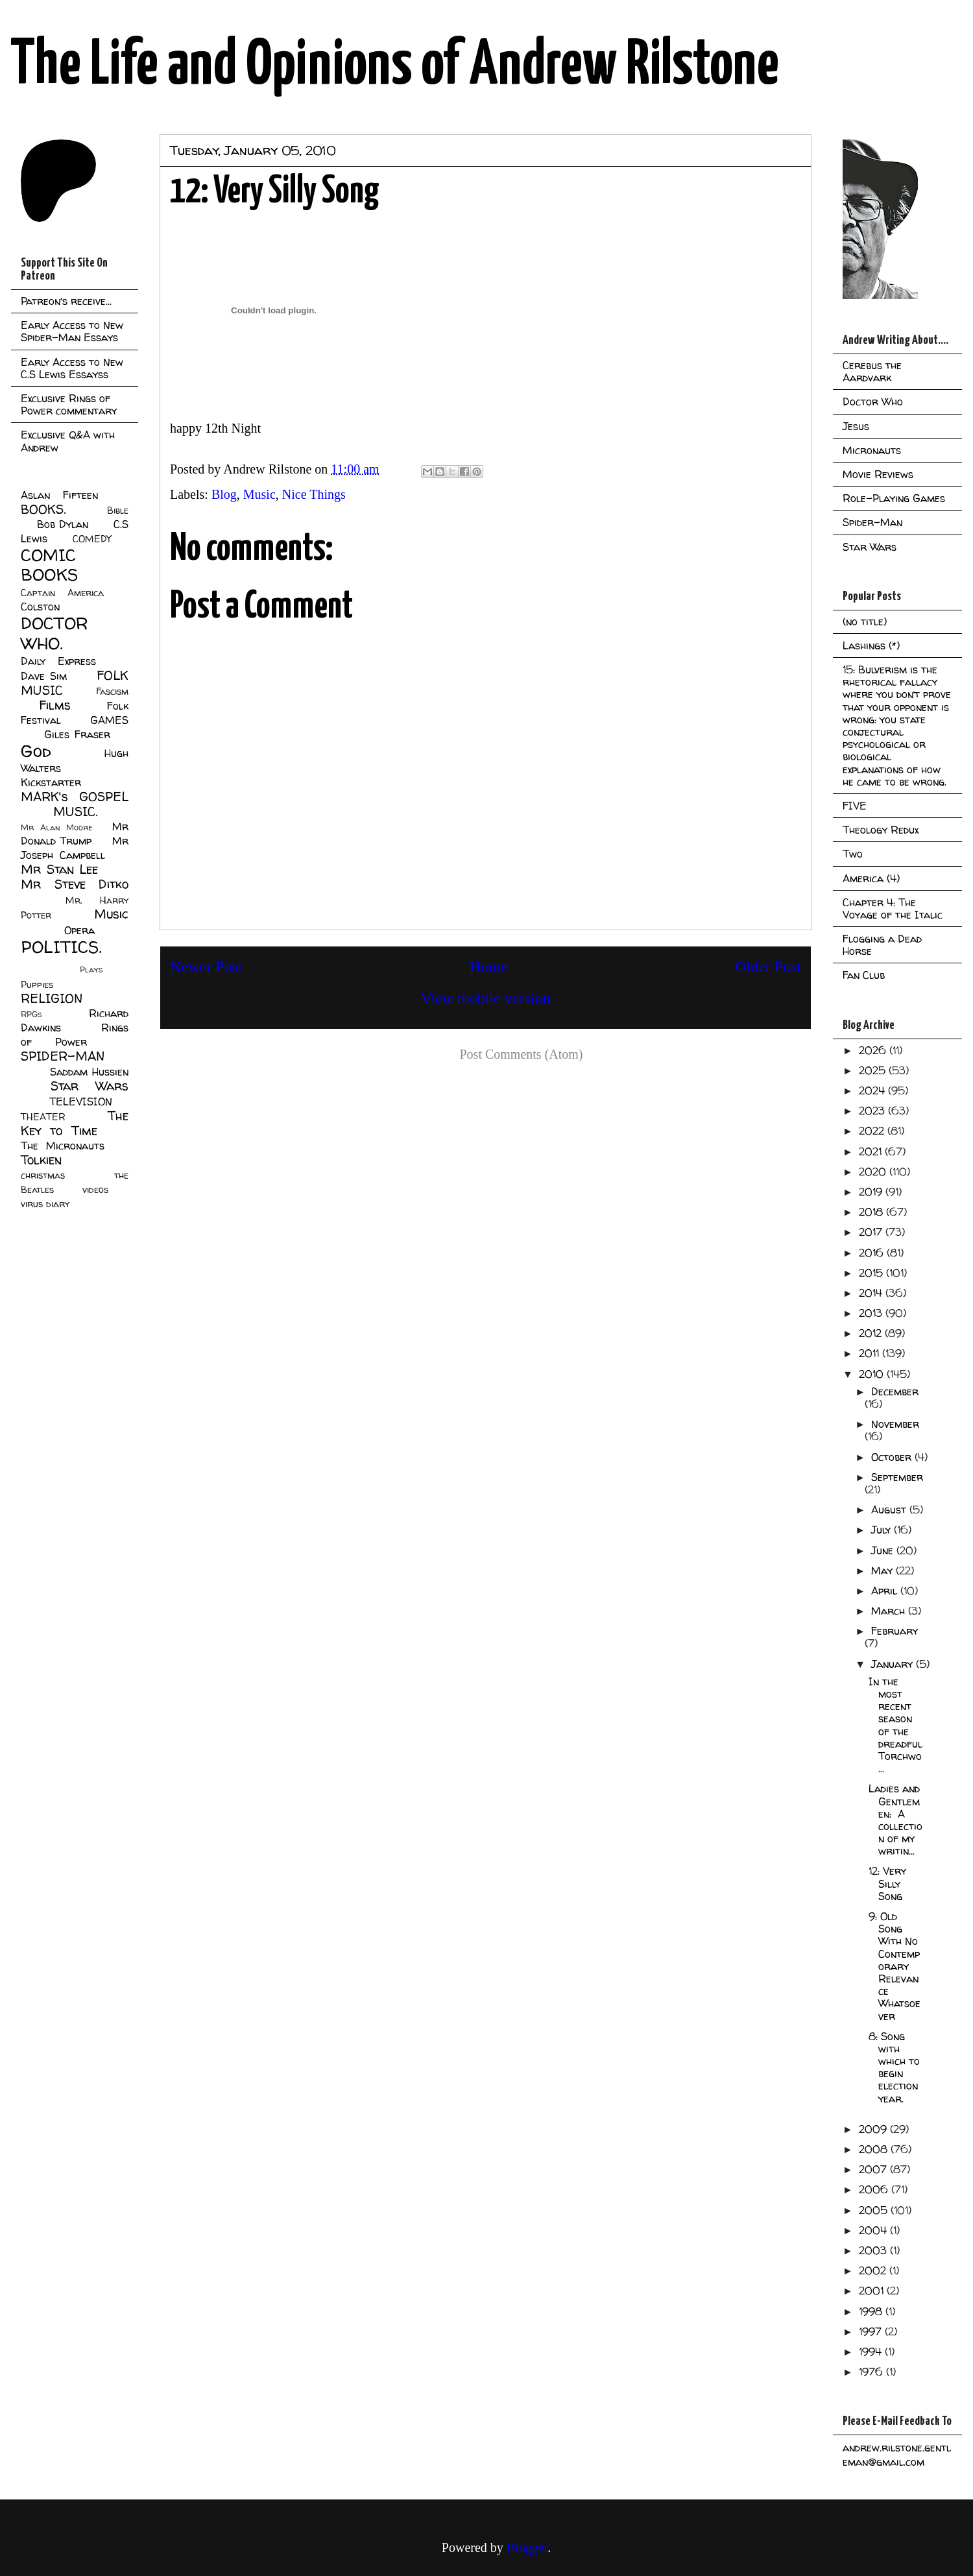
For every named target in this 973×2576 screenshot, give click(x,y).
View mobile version (486, 998)
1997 (872, 2331)
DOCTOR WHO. (54, 633)
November (895, 1424)
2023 (873, 1110)
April (885, 1590)
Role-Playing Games (894, 498)
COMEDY (92, 539)
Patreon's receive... (66, 301)
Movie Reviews (878, 474)
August (890, 1509)
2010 (873, 1374)
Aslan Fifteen (59, 495)
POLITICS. (61, 946)
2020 (874, 1171)
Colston (40, 606)
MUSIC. (75, 811)
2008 (875, 2149)
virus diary (45, 1204)
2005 (875, 2210)
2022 (873, 1131)
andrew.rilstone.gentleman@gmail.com (897, 2454)
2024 (873, 1090)
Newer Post (206, 966)
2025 (874, 1070)
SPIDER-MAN (62, 1056)
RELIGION (51, 998)
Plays (91, 969)
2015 (872, 1273)
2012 (872, 1333)
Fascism (112, 691)
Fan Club (864, 975)
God (36, 751)
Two (853, 854)
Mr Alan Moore (56, 827)
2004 (874, 2230)
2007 (874, 2169)
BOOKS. (43, 509)
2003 (874, 2250)
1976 (872, 2372)
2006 (875, 2189)
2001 (873, 2290)
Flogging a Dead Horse (882, 945)
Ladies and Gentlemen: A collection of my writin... (895, 1819)
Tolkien (41, 1159)
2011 (870, 1353)
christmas (43, 1175)
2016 (873, 1253)
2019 (872, 1192)
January (893, 1664)
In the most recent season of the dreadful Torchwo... (895, 1725)
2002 (874, 2270)
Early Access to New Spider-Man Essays (72, 331)
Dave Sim (44, 676)
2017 (872, 1232)
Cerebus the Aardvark (872, 371)
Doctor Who (873, 401)
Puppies (37, 984)
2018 (872, 1212)
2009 (874, 2129)
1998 (872, 2311)
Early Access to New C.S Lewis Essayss (72, 368)
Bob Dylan (62, 524)
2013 (872, 1313)
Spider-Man (872, 522)
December (895, 1391)
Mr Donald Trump (74, 833)
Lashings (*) (871, 645)
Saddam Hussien (89, 1072)
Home (489, 966)
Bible (117, 510)
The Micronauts (62, 1145)
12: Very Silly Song (887, 1883)
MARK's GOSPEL (74, 796)
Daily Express (58, 661)
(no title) (865, 621)
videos (95, 1189)
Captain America (62, 592)
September (897, 1477)
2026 (874, 1050)
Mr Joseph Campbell (74, 848)
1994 (872, 2351)
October (893, 1457)
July (882, 1530)
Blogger (527, 2547)
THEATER (43, 1117)
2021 (872, 1151)
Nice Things (314, 494)
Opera (79, 930)
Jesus (856, 426)
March (889, 1611)
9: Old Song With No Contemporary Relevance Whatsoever (894, 1966)
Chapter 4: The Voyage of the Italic (893, 908)
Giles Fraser (77, 734)
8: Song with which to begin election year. (894, 2067)
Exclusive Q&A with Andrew (68, 440)
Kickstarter (51, 782)
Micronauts (872, 450)
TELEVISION (80, 1101)
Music (259, 494)
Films (55, 705)
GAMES (109, 720)
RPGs (31, 1014)
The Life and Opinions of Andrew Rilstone (394, 66)
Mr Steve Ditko (74, 884)
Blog (224, 494)
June (883, 1550)
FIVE (855, 806)
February (894, 1631)
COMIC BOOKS (49, 565)
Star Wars (90, 1085)
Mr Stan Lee (59, 869)
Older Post (768, 966)
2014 (872, 1293)
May (883, 1570)
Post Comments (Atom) (521, 1054)
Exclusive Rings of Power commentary (69, 404)
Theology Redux (881, 830)
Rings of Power (74, 1034)
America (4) (871, 878)
